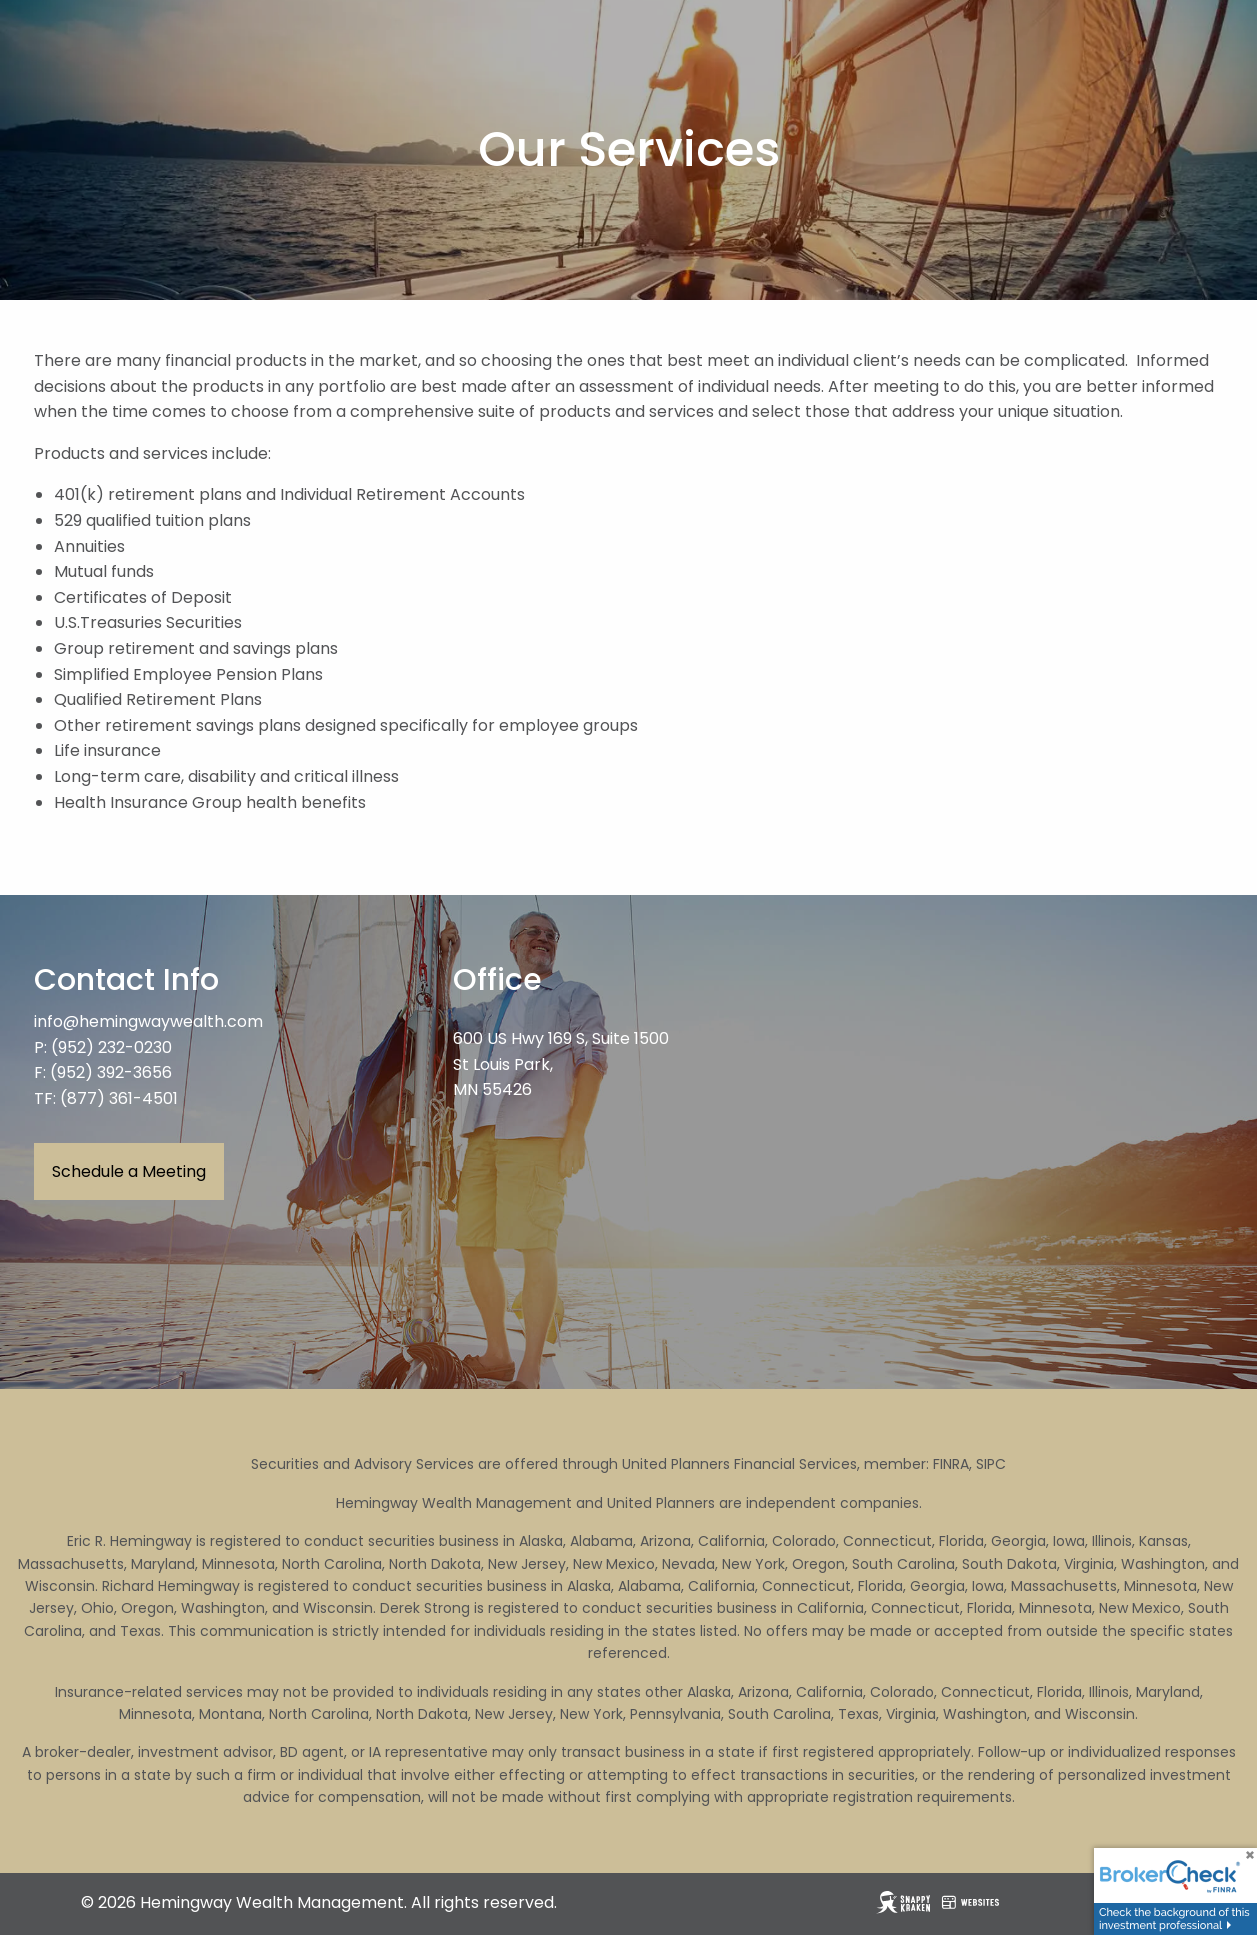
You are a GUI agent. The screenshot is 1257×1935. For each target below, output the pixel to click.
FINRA (951, 1464)
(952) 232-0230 (111, 1047)
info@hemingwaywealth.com (148, 1021)
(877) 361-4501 (119, 1098)
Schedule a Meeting (129, 1171)
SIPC (991, 1464)
